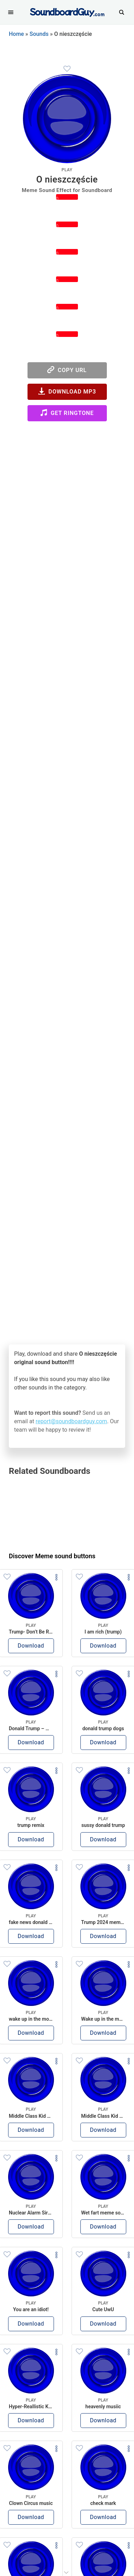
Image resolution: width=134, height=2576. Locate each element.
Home (16, 34)
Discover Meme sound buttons (52, 1556)
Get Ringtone (67, 412)
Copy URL (67, 369)
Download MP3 (67, 391)
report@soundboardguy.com (71, 1421)
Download (31, 1645)
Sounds (39, 34)
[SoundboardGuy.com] (67, 11)
